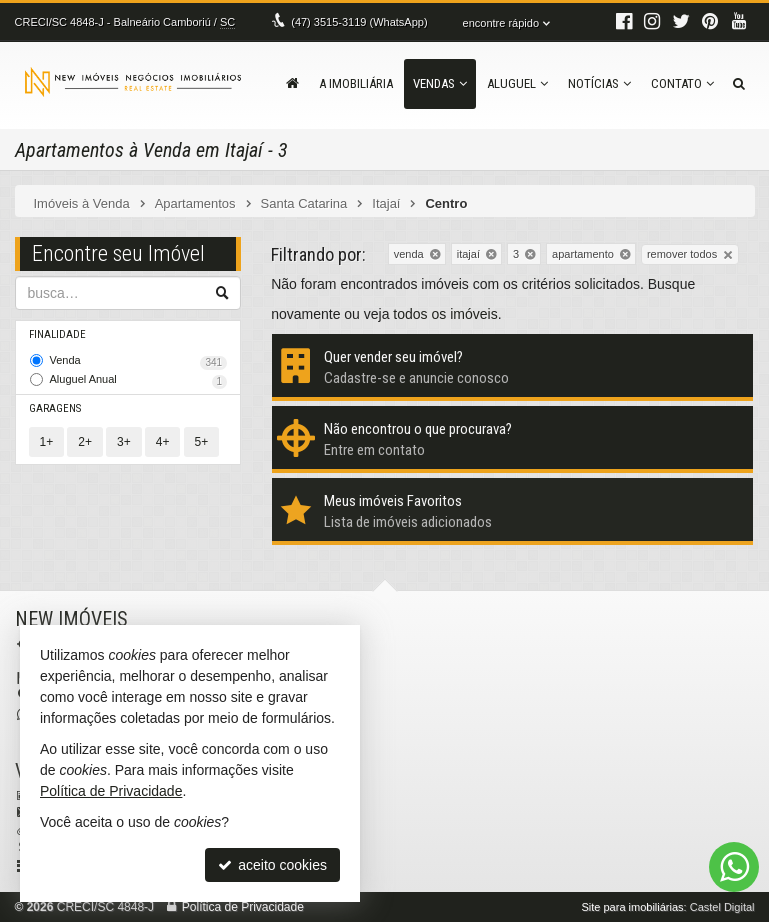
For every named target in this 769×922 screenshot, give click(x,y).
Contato (682, 83)
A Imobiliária (356, 83)
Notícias (599, 83)
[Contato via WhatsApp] (734, 867)
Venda (139, 362)
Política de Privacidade (243, 907)
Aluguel (517, 83)
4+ (163, 442)
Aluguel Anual (139, 381)
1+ (47, 442)
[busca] (739, 84)
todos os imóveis (445, 314)
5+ (202, 442)
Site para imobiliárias (632, 907)
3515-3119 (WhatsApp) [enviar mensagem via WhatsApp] (359, 22)
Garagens (55, 408)
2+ (85, 442)
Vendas (440, 83)
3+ (124, 442)
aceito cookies (272, 865)
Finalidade (57, 334)
